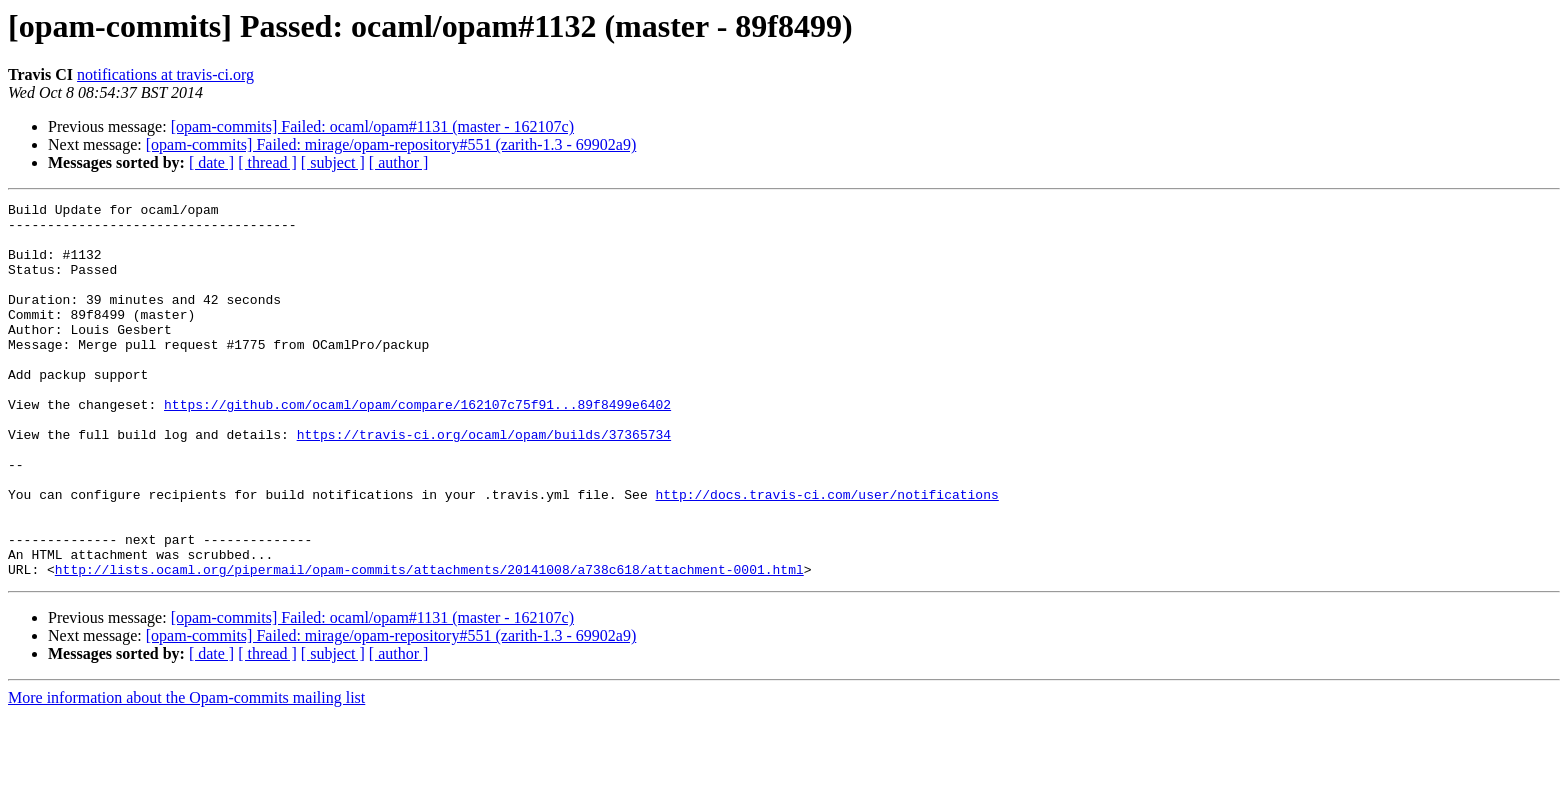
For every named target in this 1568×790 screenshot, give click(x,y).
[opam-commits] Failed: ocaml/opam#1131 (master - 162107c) (372, 126)
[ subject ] (333, 162)
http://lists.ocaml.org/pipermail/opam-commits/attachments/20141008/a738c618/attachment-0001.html (429, 644)
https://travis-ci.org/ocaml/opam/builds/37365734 (484, 482)
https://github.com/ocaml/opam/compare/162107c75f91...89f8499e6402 (417, 446)
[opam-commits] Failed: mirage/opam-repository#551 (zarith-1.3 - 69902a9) (391, 144)
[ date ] (211, 162)
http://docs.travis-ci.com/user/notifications (826, 554)
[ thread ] (267, 162)
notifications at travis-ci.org (165, 74)
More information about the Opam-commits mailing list (186, 772)
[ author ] (399, 162)
